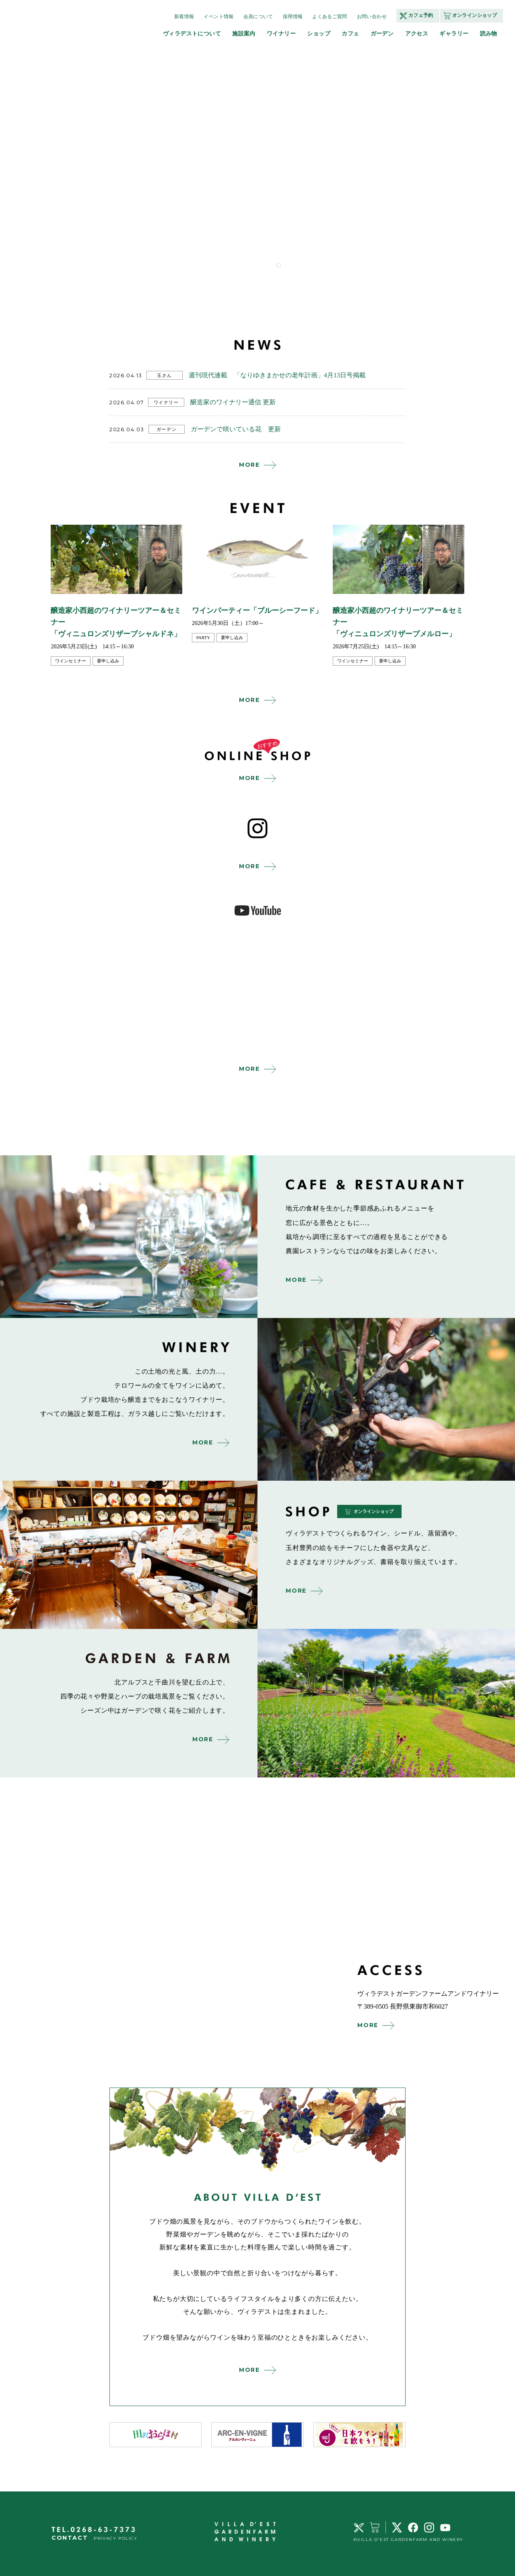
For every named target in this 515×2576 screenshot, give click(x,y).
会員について (258, 16)
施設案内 (243, 33)
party (203, 637)
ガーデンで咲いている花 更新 (236, 429)
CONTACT (70, 2537)
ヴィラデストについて (192, 33)
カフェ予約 (420, 15)
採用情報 (293, 16)
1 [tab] (278, 265)
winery (386, 1399)
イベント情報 (218, 16)
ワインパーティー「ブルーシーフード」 (257, 610)
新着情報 (184, 16)
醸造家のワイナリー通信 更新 (233, 402)
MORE (249, 464)
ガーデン (382, 33)
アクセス (416, 33)
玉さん (164, 375)
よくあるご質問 (329, 16)
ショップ (318, 33)
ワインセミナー (70, 660)
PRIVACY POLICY (115, 2538)
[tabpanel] (278, 161)
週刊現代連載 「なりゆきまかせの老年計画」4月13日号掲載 (277, 375)
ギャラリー (453, 33)
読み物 (488, 33)
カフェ (350, 33)
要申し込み (108, 660)
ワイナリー (281, 33)
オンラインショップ (474, 15)
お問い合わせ (372, 16)
